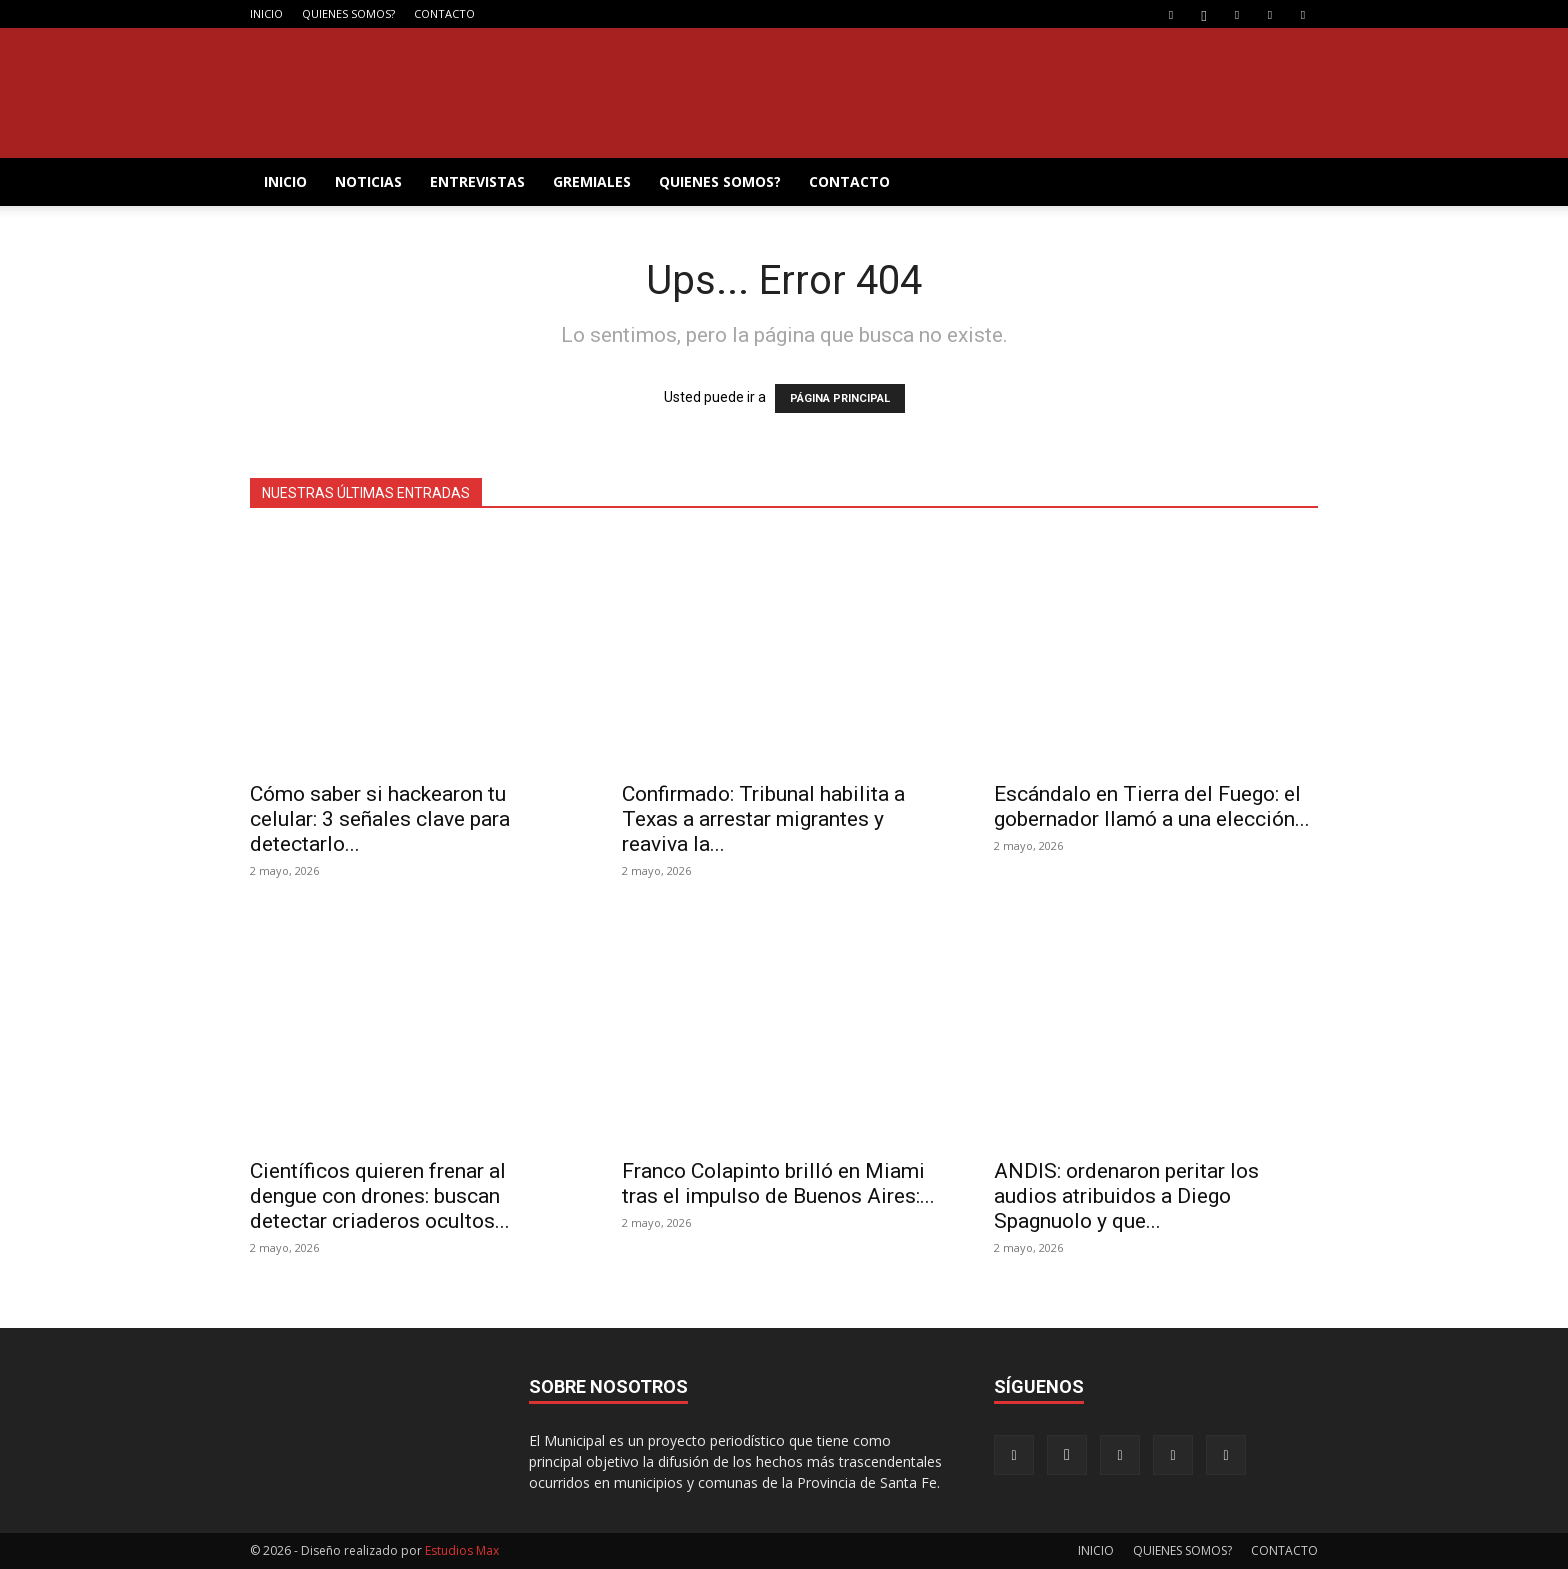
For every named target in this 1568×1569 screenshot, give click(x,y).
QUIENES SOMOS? (348, 13)
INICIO (266, 13)
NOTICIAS (368, 181)
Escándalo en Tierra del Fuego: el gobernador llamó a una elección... (1152, 806)
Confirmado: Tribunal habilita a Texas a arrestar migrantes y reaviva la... (763, 819)
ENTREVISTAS (477, 181)
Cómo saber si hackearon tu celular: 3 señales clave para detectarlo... (380, 819)
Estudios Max (462, 1550)
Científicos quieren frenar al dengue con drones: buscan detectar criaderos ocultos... (380, 1196)
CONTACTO (444, 13)
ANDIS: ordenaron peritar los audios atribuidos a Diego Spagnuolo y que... (1126, 1196)
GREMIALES (592, 181)
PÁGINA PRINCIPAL (840, 398)
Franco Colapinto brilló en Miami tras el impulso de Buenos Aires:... (778, 1183)
